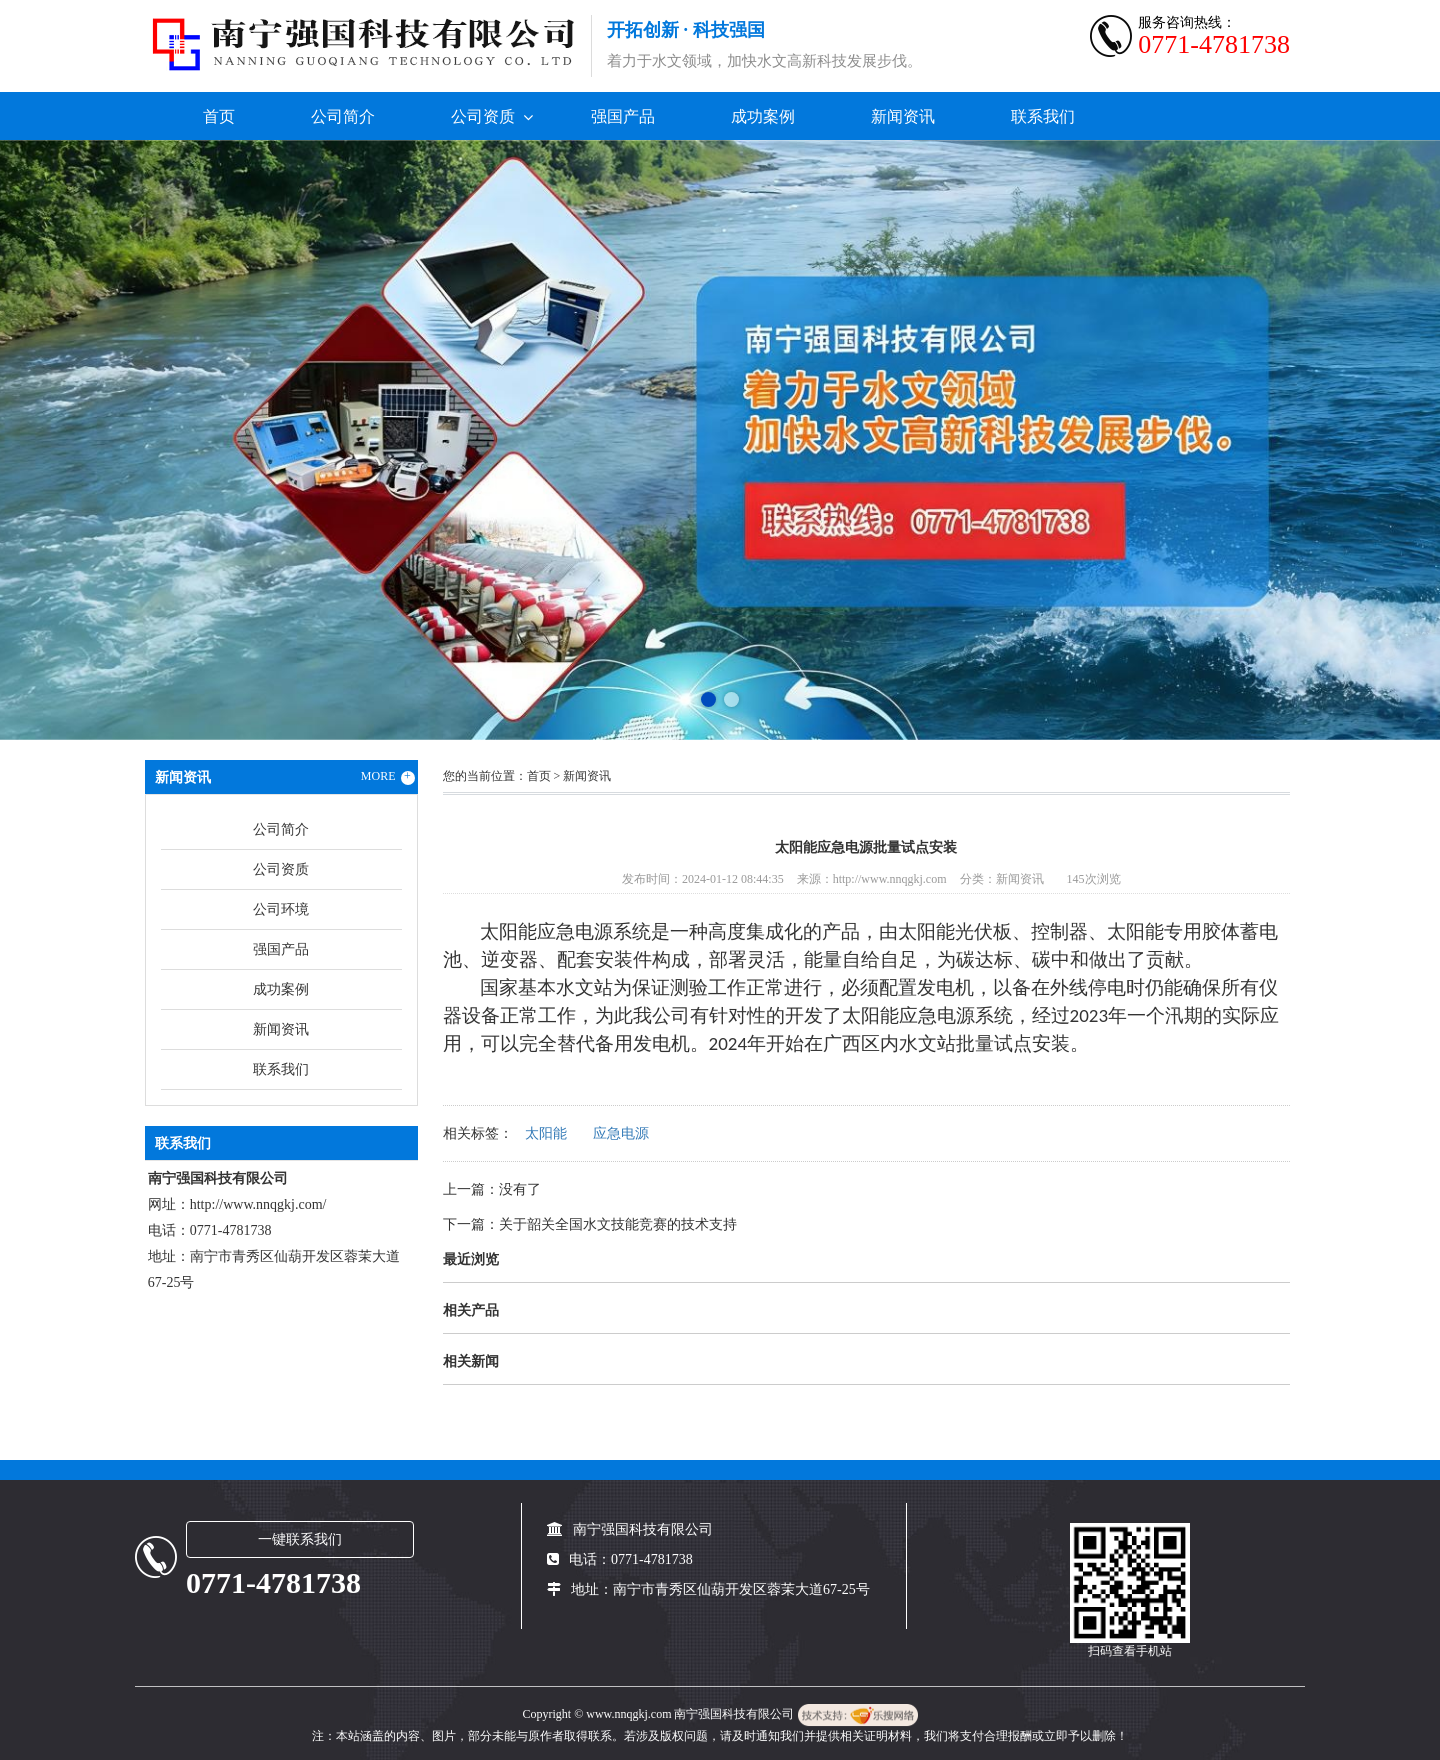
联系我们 (1043, 116)
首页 (219, 116)
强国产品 (623, 116)
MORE (388, 777)
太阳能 (546, 1133)
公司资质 (483, 116)
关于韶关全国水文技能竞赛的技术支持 (618, 1224)
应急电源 (621, 1133)
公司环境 (281, 909)
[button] (708, 699)
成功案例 (763, 116)
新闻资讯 (903, 116)
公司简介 (343, 116)
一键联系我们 (300, 1539)
